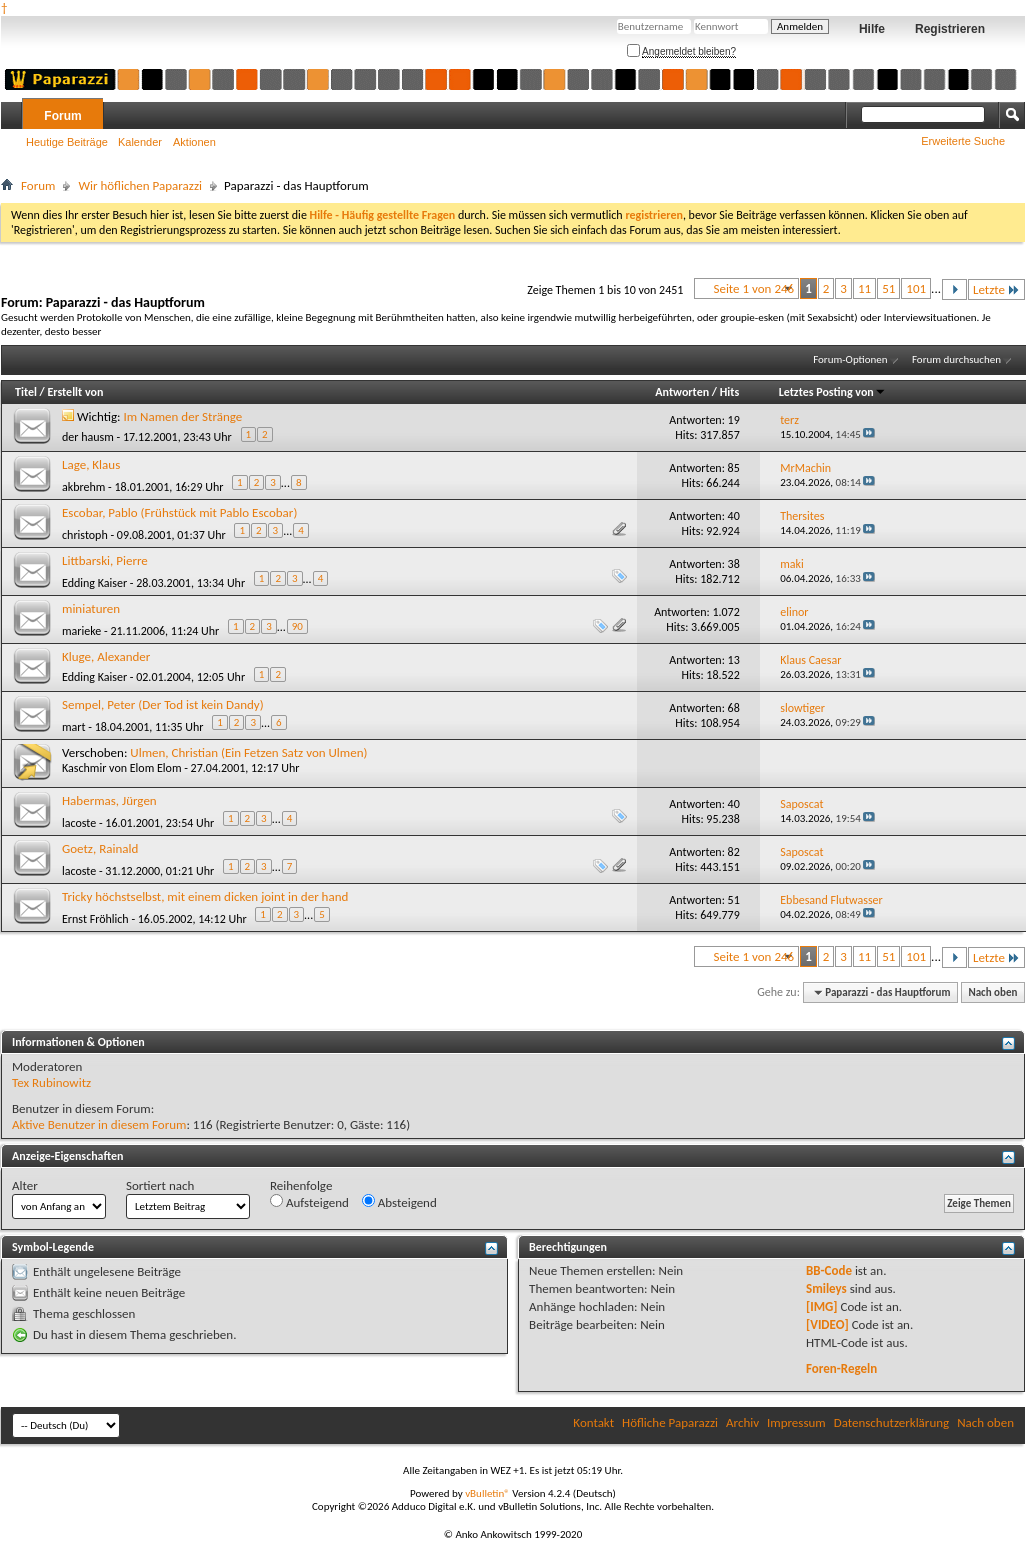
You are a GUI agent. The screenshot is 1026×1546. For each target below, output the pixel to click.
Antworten (682, 392)
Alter (25, 1185)
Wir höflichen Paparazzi (140, 185)
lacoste (79, 823)
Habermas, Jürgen (109, 800)
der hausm (88, 437)
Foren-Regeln (841, 1368)
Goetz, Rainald (100, 848)
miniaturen (91, 608)
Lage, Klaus (91, 464)
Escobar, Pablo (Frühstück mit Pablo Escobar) (179, 512)
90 (297, 626)
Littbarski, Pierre (105, 560)
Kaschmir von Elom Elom (122, 768)
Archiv (742, 1422)
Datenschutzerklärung (892, 1422)
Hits (729, 392)
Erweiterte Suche (963, 141)
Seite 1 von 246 (753, 288)
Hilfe (872, 29)
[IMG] (822, 1306)
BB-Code (829, 1270)
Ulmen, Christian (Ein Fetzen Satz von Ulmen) (248, 752)
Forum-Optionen (850, 359)
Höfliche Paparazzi (670, 1422)
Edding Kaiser (94, 583)
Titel (26, 392)
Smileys (826, 1288)
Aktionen (194, 142)
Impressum (796, 1422)
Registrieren (950, 29)
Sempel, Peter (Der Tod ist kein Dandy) (163, 704)
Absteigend (399, 1202)
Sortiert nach (160, 1185)
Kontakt (593, 1422)
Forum (62, 116)
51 (888, 288)
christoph (85, 535)
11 (864, 288)
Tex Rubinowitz (51, 1082)
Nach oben (992, 992)
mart (74, 727)
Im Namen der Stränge (183, 416)
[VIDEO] (827, 1324)
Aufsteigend (309, 1202)
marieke (81, 631)
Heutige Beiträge (67, 142)
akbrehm (83, 487)
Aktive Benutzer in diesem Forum (99, 1124)
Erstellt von (75, 392)
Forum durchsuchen (956, 359)
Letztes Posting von (832, 392)
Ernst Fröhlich (95, 919)
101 (916, 288)
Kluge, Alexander (106, 656)
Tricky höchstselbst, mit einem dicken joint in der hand (205, 896)
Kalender (140, 142)
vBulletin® (487, 1493)
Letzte (996, 289)
